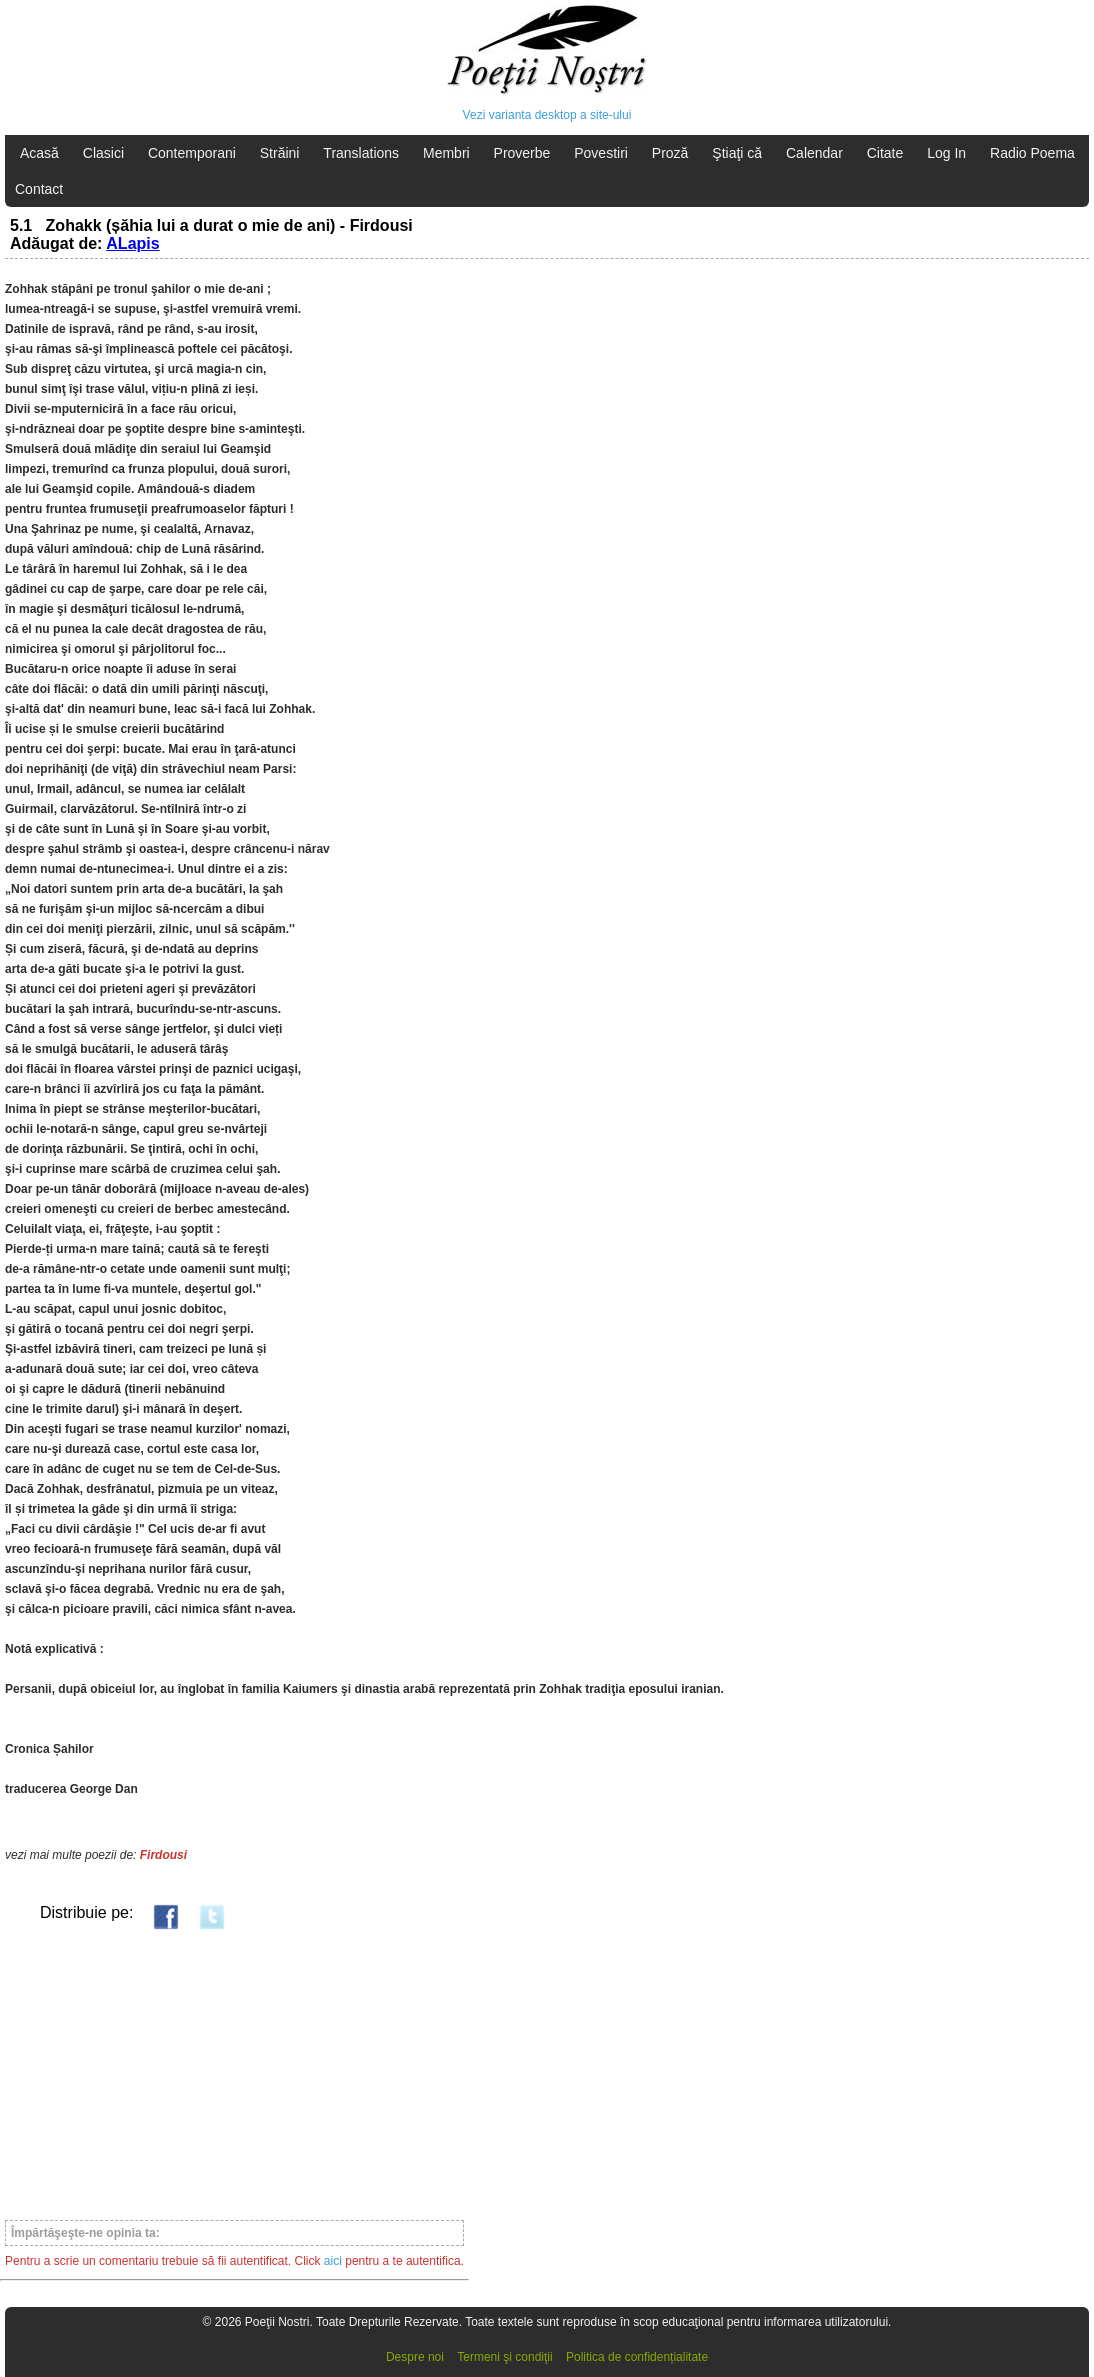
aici (333, 2261)
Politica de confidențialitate (637, 2357)
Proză (670, 153)
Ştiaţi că (737, 153)
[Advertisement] (234, 2074)
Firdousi (163, 1855)
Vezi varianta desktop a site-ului (547, 115)
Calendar (814, 153)
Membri (446, 153)
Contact (39, 189)
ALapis (132, 243)
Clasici (103, 153)
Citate (885, 153)
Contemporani (192, 153)
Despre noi (415, 2357)
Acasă (39, 153)
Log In (946, 153)
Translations (361, 153)
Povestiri (601, 153)
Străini (280, 153)
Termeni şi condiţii (504, 2357)
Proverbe (522, 153)
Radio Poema (1032, 153)
